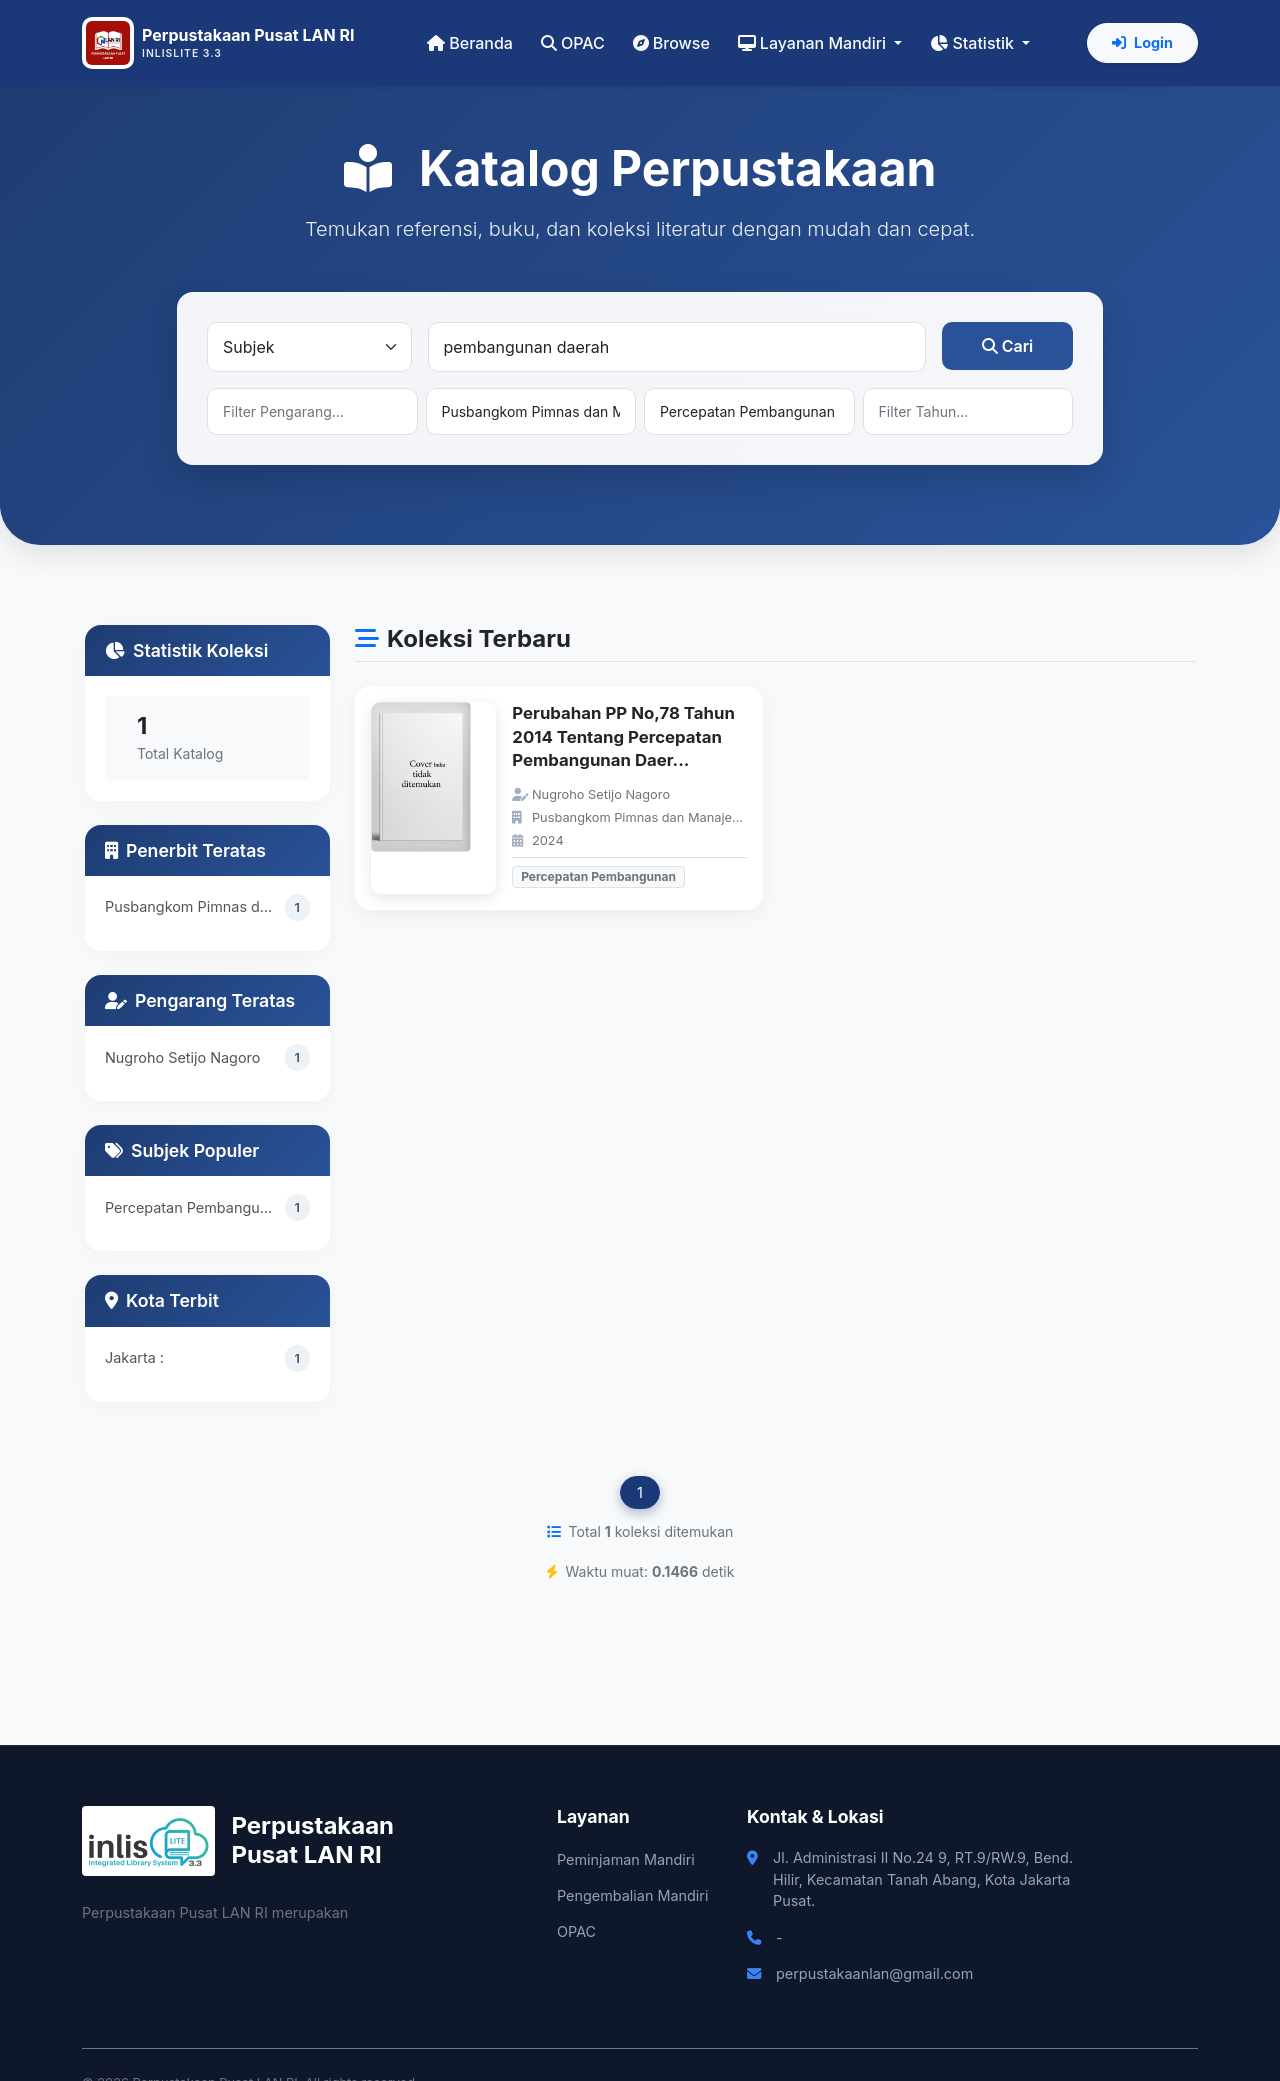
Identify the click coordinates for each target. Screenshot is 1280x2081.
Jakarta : (134, 1357)
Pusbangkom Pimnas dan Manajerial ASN (195, 906)
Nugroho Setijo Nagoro (182, 1057)
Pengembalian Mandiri (632, 1895)
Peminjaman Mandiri (626, 1859)
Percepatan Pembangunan (195, 1207)
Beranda (470, 43)
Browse (671, 43)
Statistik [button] (974, 43)
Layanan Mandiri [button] (814, 43)
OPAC (573, 43)
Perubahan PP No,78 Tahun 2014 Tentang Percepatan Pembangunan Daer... (623, 736)
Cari (1008, 346)
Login (1142, 42)
